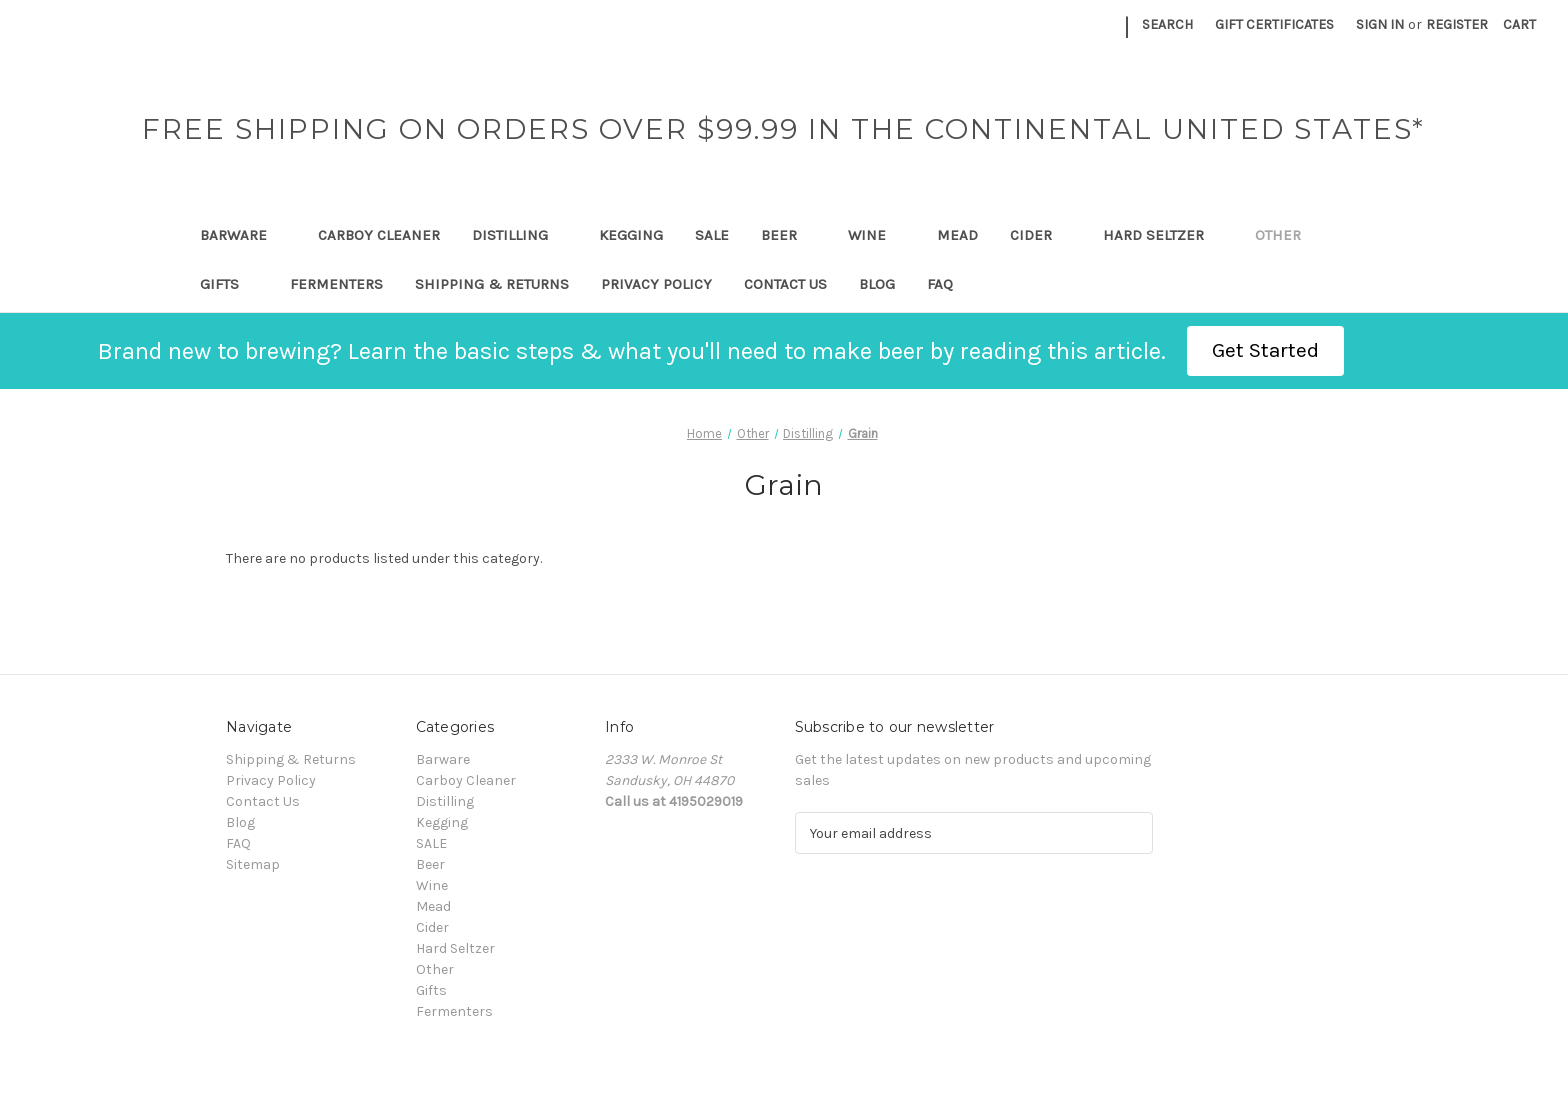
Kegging (631, 235)
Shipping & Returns (492, 284)
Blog (877, 284)
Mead (957, 235)
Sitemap (253, 864)
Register (1457, 24)
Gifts (229, 284)
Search (1167, 24)
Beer (788, 235)
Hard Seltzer (1163, 235)
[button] (1265, 351)
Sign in (1380, 24)
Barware (243, 235)
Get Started (1265, 350)
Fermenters (336, 284)
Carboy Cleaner (379, 235)
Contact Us (785, 284)
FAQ (940, 284)
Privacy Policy (656, 284)
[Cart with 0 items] (1519, 24)
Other (1287, 235)
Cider (1040, 235)
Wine (876, 235)
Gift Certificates (1274, 24)
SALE (712, 235)
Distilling (519, 235)
